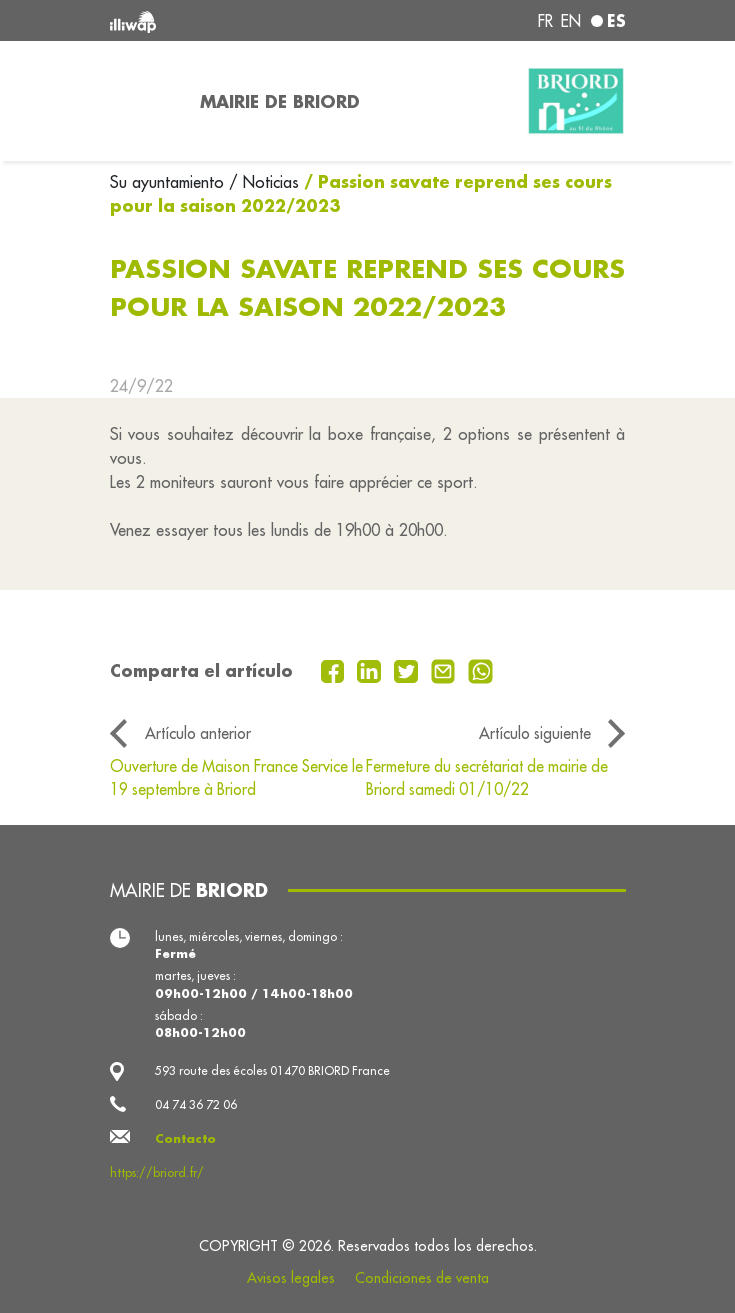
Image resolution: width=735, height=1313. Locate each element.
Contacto (185, 1138)
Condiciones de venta (422, 1278)
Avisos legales (291, 1278)
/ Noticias (264, 182)
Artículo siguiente (535, 733)
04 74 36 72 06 (196, 1104)
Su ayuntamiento (169, 182)
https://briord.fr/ (157, 1172)
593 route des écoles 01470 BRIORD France (272, 1070)
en (571, 21)
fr (545, 21)
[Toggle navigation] (143, 101)
